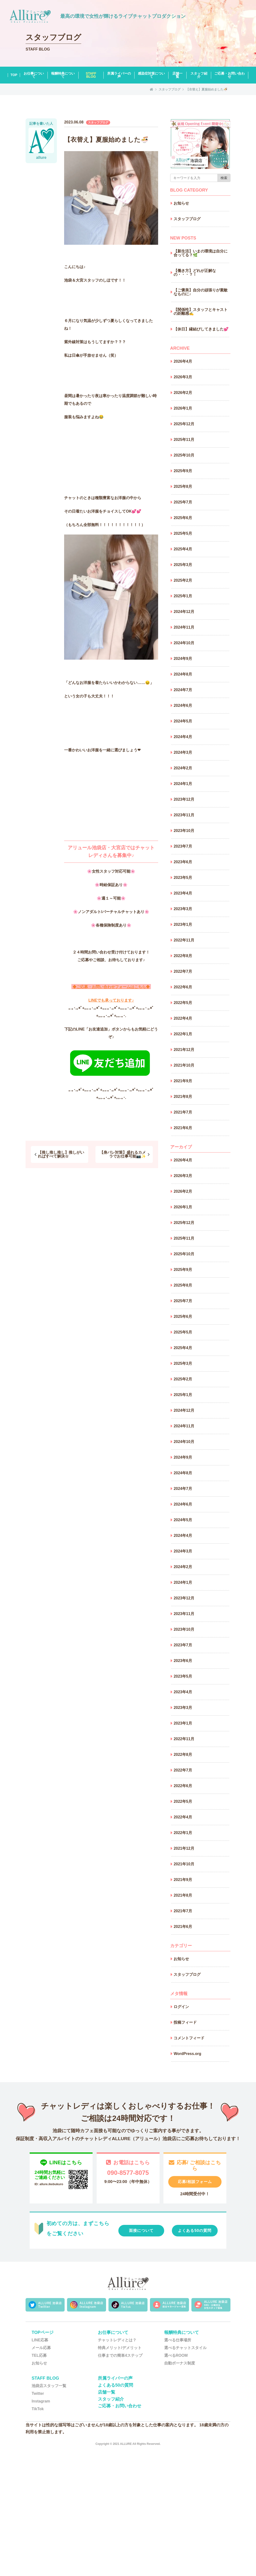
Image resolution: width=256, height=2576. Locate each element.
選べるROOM (176, 2355)
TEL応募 (39, 2355)
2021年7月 (183, 1112)
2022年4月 (183, 1018)
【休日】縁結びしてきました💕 (201, 329)
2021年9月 (183, 1081)
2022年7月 (183, 971)
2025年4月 (183, 549)
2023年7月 (183, 846)
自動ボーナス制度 (179, 2363)
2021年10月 (184, 1065)
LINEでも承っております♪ (111, 1000)
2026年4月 (183, 361)
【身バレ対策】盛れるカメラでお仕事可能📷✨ (123, 1154)
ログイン (181, 2007)
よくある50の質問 (194, 2230)
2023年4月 (183, 893)
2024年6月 (183, 706)
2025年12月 (184, 424)
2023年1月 (183, 925)
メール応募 (41, 2348)
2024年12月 (184, 612)
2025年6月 (183, 518)
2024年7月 (183, 690)
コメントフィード (189, 2038)
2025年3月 (183, 565)
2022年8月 (183, 956)
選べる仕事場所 (177, 2340)
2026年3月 (183, 377)
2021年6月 (183, 1128)
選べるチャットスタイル (185, 2348)
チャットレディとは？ (117, 2340)
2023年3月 (183, 909)
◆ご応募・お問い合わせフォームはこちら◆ (111, 987)
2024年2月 (183, 768)
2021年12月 (184, 1050)
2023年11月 (184, 815)
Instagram (41, 2401)
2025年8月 (183, 487)
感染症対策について (151, 75)
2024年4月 (183, 737)
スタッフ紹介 (198, 75)
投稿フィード (185, 2022)
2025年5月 (183, 533)
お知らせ (181, 203)
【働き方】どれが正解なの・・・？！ (195, 273)
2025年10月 (184, 455)
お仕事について (34, 75)
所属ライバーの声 (119, 75)
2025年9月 (183, 471)
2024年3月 (183, 752)
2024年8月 (183, 674)
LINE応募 (40, 2340)
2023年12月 (184, 799)
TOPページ (43, 2332)
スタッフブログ (170, 89)
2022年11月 (184, 940)
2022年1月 (183, 1034)
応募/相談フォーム (195, 2182)
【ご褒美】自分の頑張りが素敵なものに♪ (201, 292)
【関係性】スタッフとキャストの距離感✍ (201, 312)
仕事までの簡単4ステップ (120, 2355)
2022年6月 (183, 987)
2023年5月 (183, 878)
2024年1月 (183, 784)
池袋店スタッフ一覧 (49, 2386)
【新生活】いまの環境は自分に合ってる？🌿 (201, 253)
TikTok (38, 2409)
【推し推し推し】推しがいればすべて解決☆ (61, 1154)
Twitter (38, 2393)
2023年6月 (183, 862)
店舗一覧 (177, 75)
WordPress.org (187, 2054)
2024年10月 (184, 643)
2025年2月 (183, 580)
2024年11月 (184, 627)
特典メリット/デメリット (119, 2348)
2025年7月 (183, 502)
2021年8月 (183, 1097)
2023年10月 (184, 831)
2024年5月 (183, 721)
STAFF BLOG (91, 75)
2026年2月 (183, 393)
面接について (141, 2230)
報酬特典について (63, 75)
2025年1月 (183, 596)
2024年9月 (183, 659)
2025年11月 (184, 440)
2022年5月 (183, 1003)
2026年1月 (183, 408)
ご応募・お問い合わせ (229, 75)
